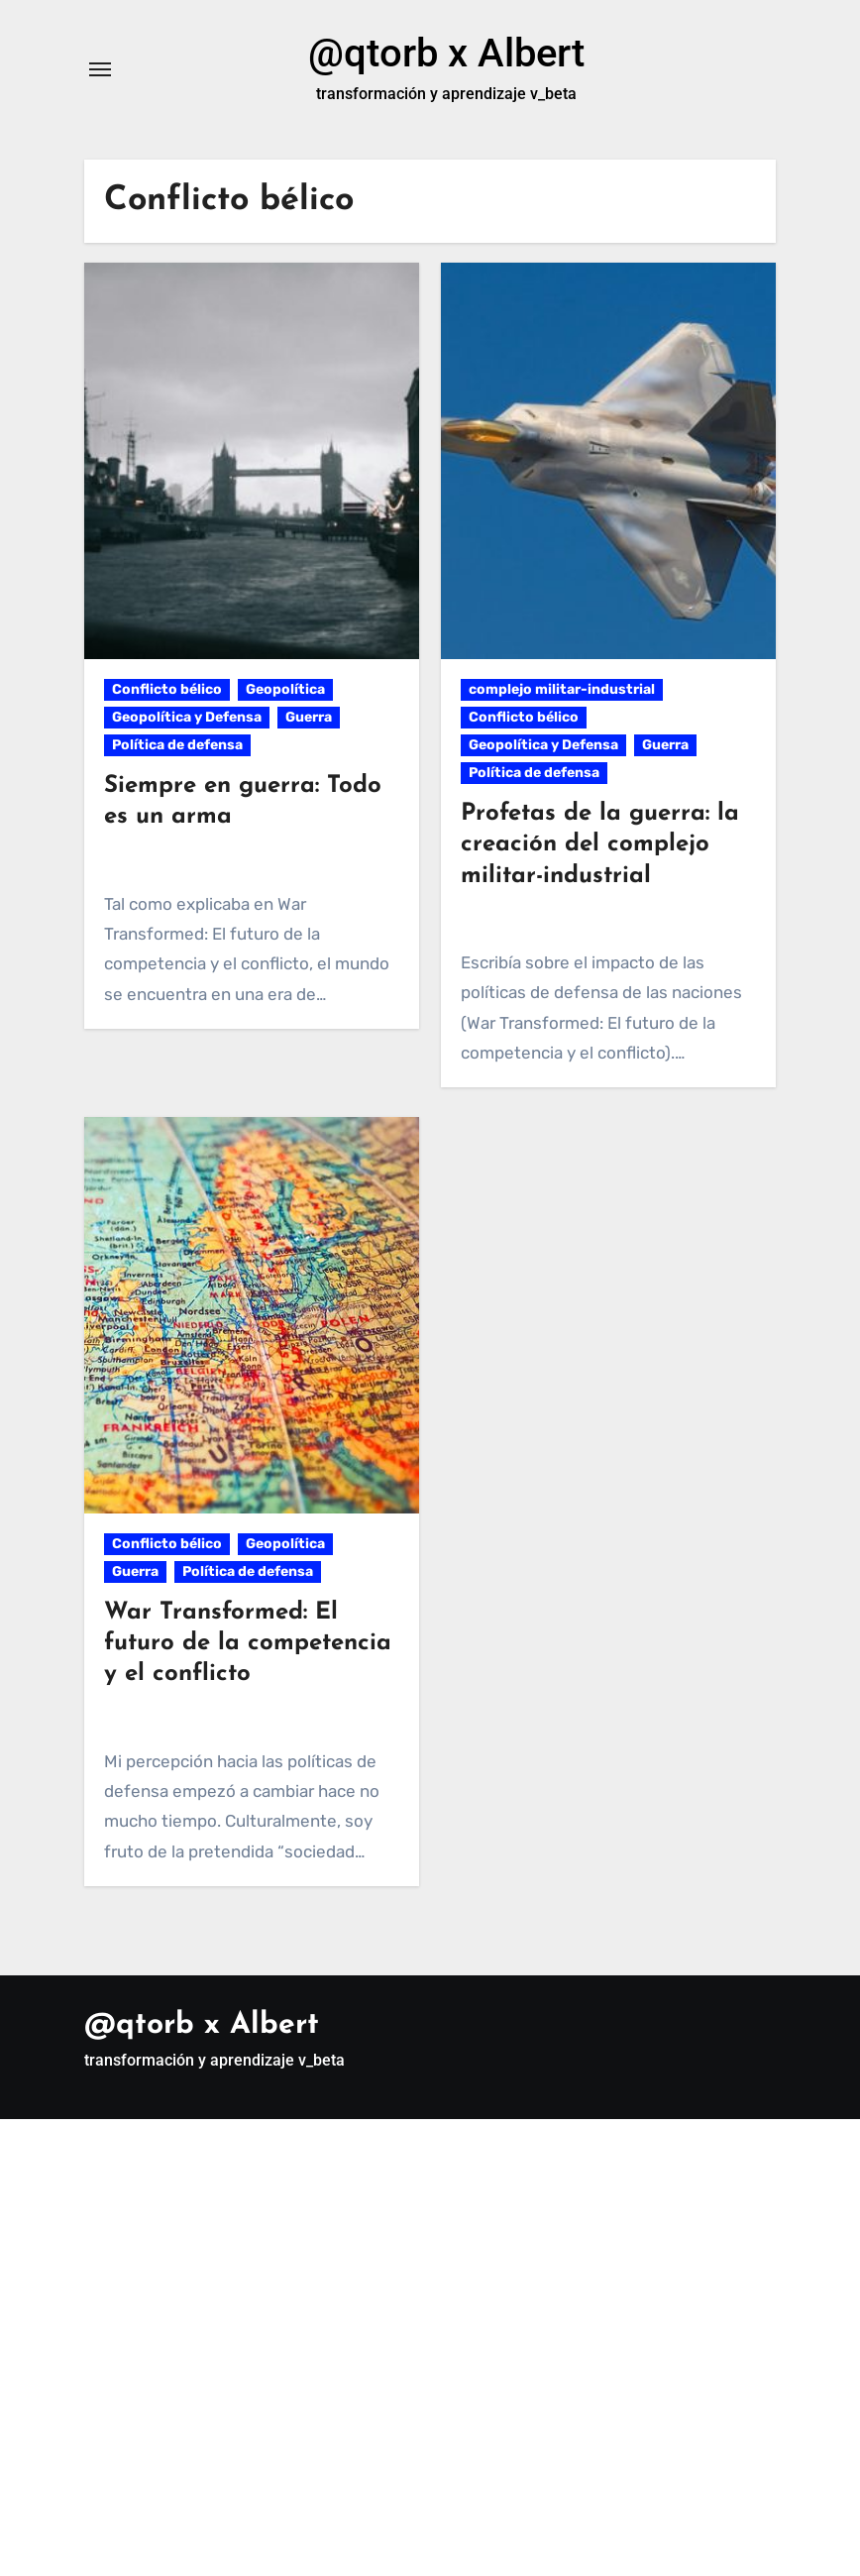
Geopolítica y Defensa (187, 717)
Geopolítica (285, 689)
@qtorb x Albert (446, 53)
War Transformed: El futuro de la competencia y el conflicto (247, 1643)
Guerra (308, 717)
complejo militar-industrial (562, 689)
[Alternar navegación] (100, 69)
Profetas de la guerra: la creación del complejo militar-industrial (600, 844)
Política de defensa (177, 744)
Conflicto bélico (167, 689)
